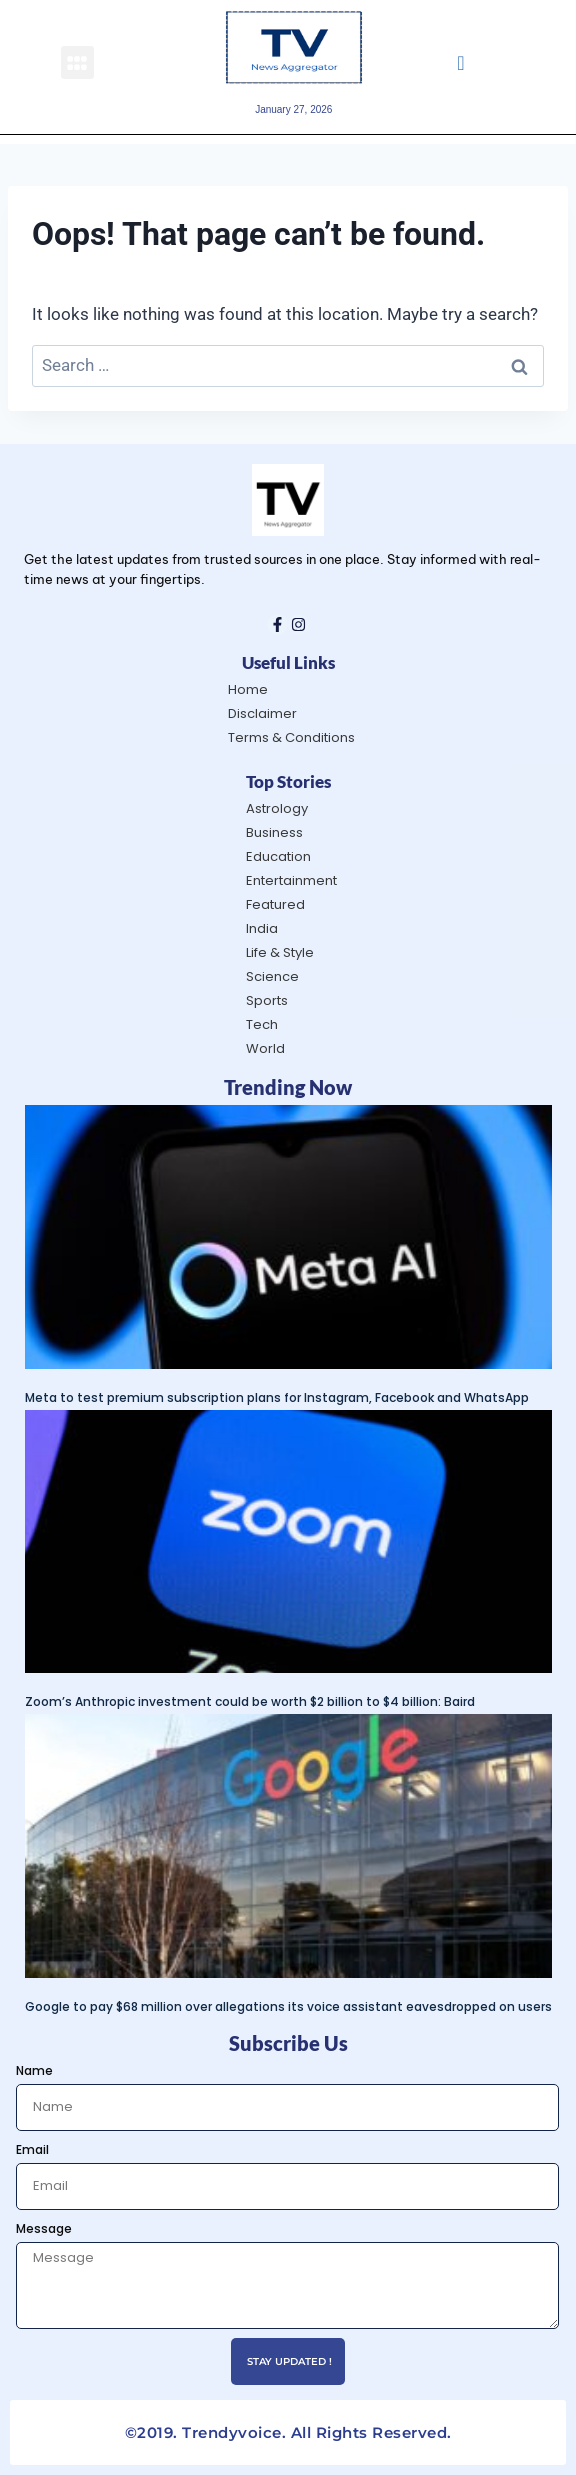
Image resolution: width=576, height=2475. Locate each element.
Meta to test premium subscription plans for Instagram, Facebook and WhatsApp (277, 1397)
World (265, 1048)
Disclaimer (262, 713)
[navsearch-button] (460, 62)
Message (44, 2228)
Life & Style (280, 952)
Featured (275, 904)
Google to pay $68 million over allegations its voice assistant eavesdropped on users (288, 2006)
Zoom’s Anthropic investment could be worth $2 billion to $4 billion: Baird (250, 1701)
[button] (77, 62)
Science (272, 976)
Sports (267, 1000)
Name (34, 2070)
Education (278, 856)
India (262, 928)
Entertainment (291, 880)
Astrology (277, 808)
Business (274, 832)
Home (248, 689)
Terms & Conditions (291, 737)
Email (32, 2149)
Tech (262, 1024)
